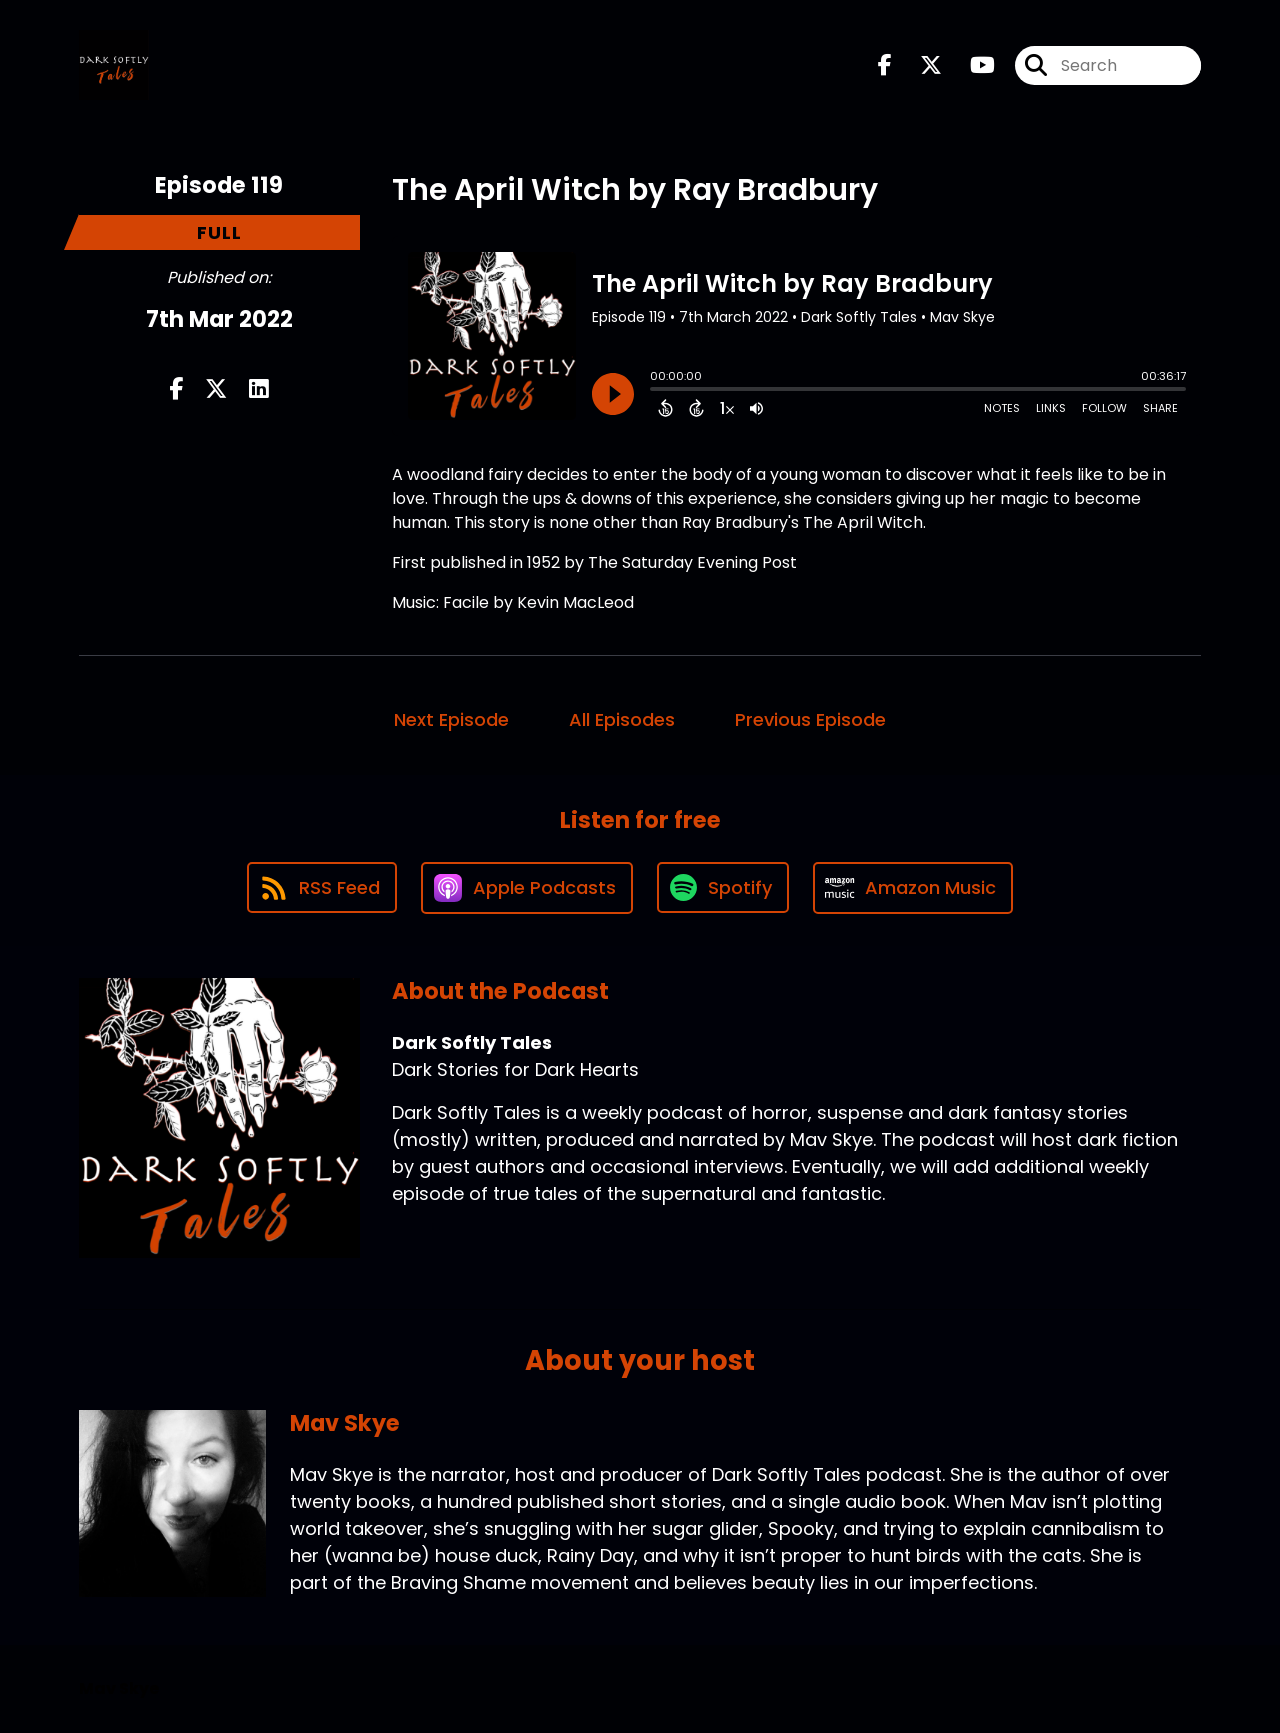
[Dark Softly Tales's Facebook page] (885, 65)
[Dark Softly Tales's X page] (919, 65)
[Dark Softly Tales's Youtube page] (970, 65)
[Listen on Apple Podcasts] (527, 888)
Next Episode (451, 719)
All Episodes (622, 719)
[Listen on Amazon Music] (913, 888)
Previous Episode (810, 719)
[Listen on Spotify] (723, 887)
